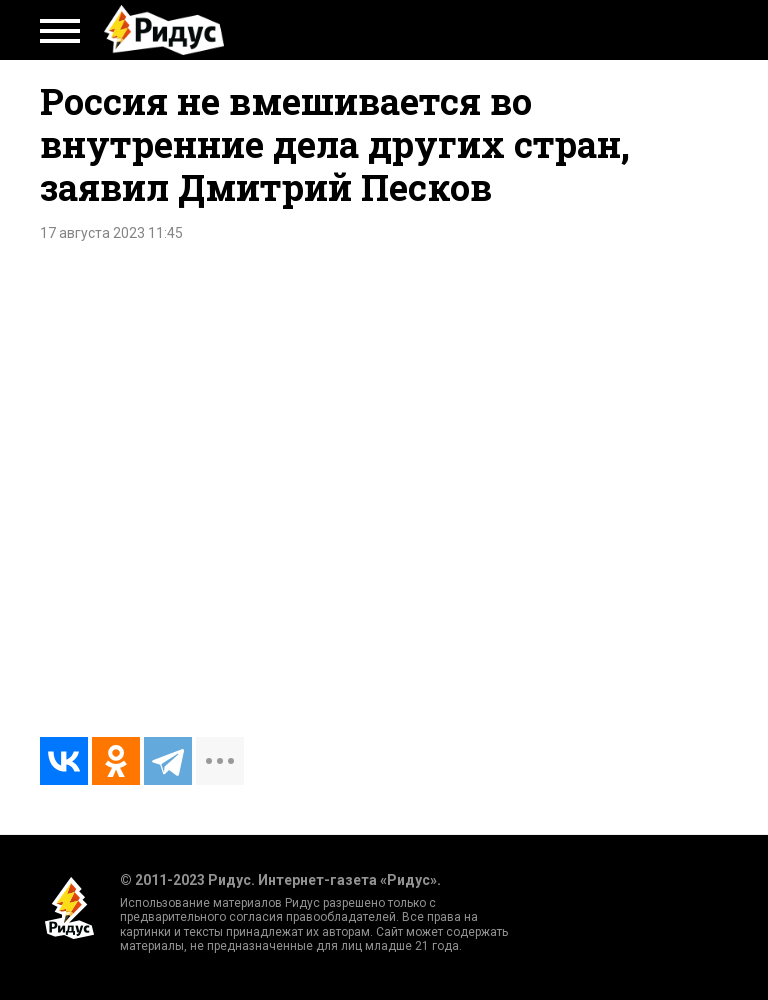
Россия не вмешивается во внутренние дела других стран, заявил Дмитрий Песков (335, 144)
